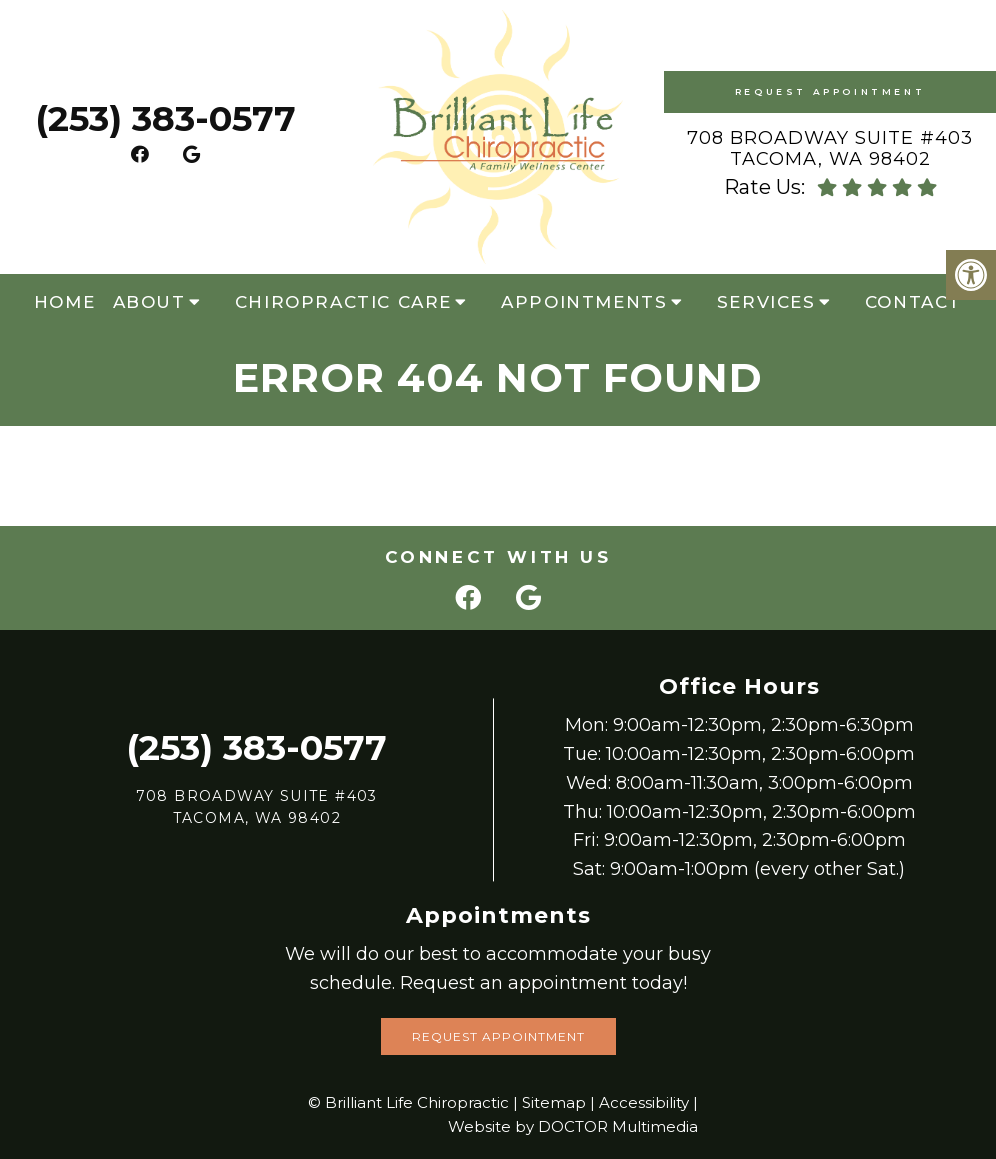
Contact (913, 302)
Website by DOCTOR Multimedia (573, 1126)
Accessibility (644, 1102)
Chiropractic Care (343, 302)
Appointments (584, 302)
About (149, 302)
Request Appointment (830, 91)
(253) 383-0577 (165, 118)
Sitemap (554, 1102)
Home (64, 302)
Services (766, 302)
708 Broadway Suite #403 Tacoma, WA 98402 (830, 149)
